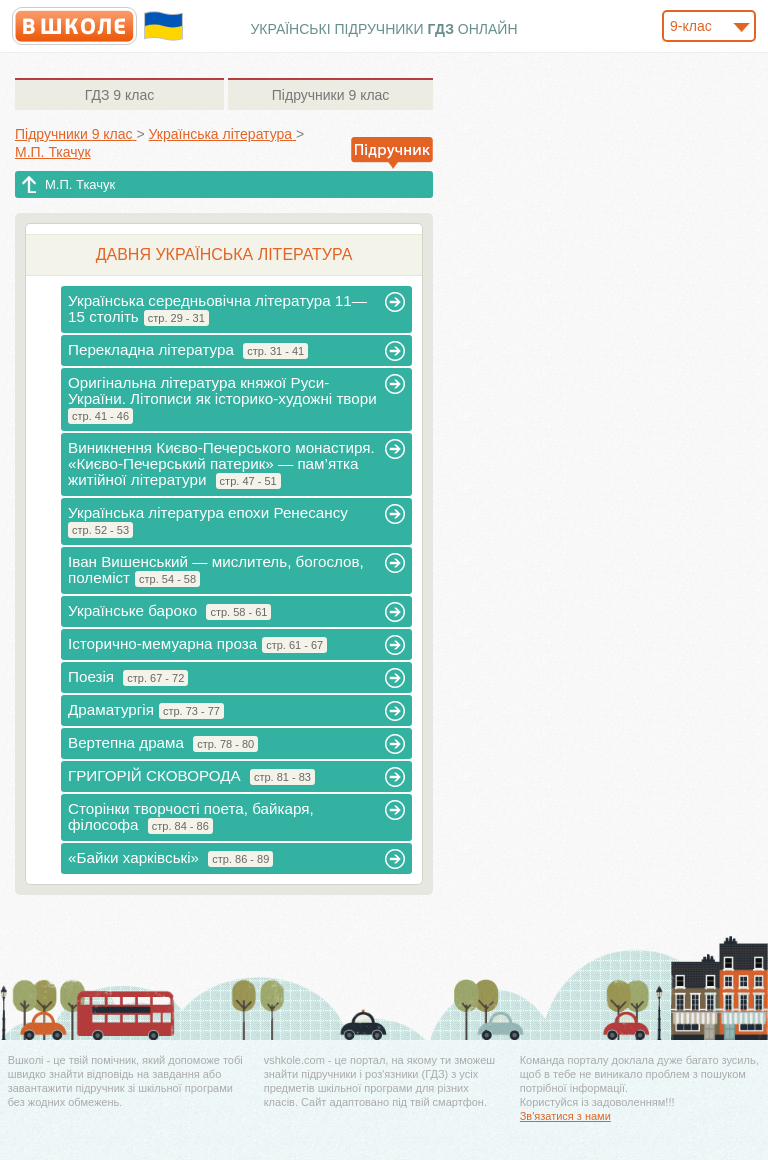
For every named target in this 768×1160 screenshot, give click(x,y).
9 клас (119, 95)
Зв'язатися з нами (565, 1116)
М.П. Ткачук (80, 184)
